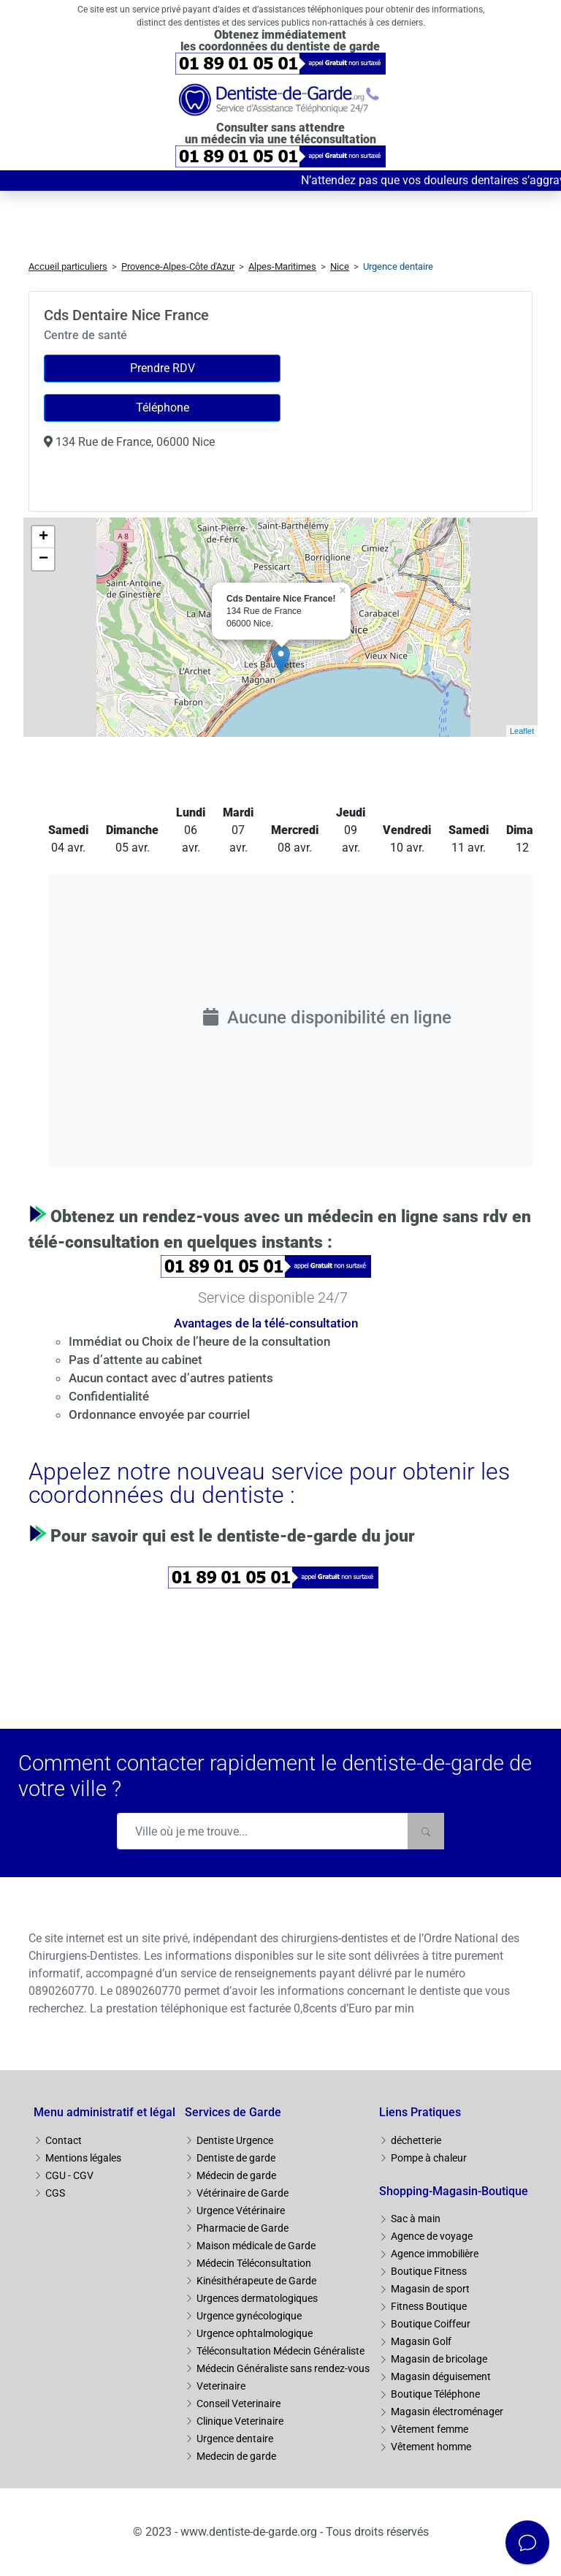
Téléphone (162, 407)
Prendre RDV (162, 368)
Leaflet (522, 731)
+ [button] (43, 537)
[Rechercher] (426, 1831)
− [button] (43, 559)
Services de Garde (233, 2112)
